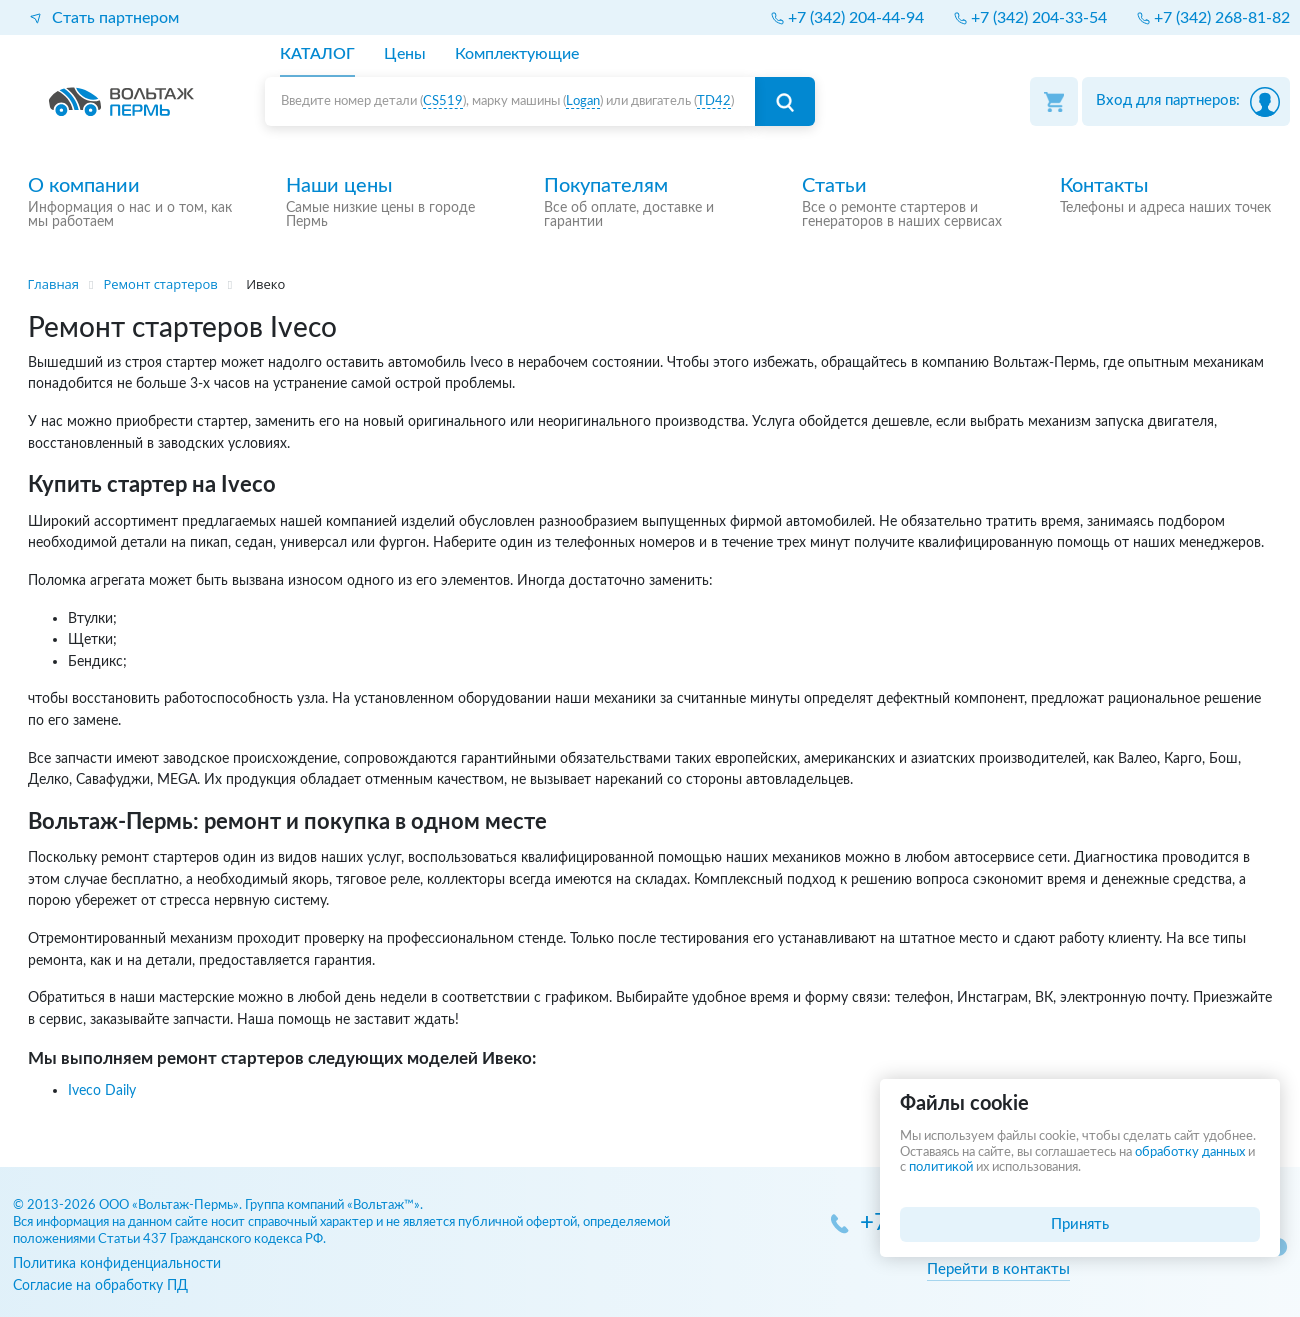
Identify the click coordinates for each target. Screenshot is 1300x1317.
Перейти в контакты (998, 1269)
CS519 (443, 101)
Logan (583, 101)
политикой (941, 1167)
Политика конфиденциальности (117, 1263)
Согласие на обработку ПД (100, 1285)
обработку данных (1190, 1152)
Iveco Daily (102, 1090)
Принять (1080, 1224)
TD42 (714, 101)
